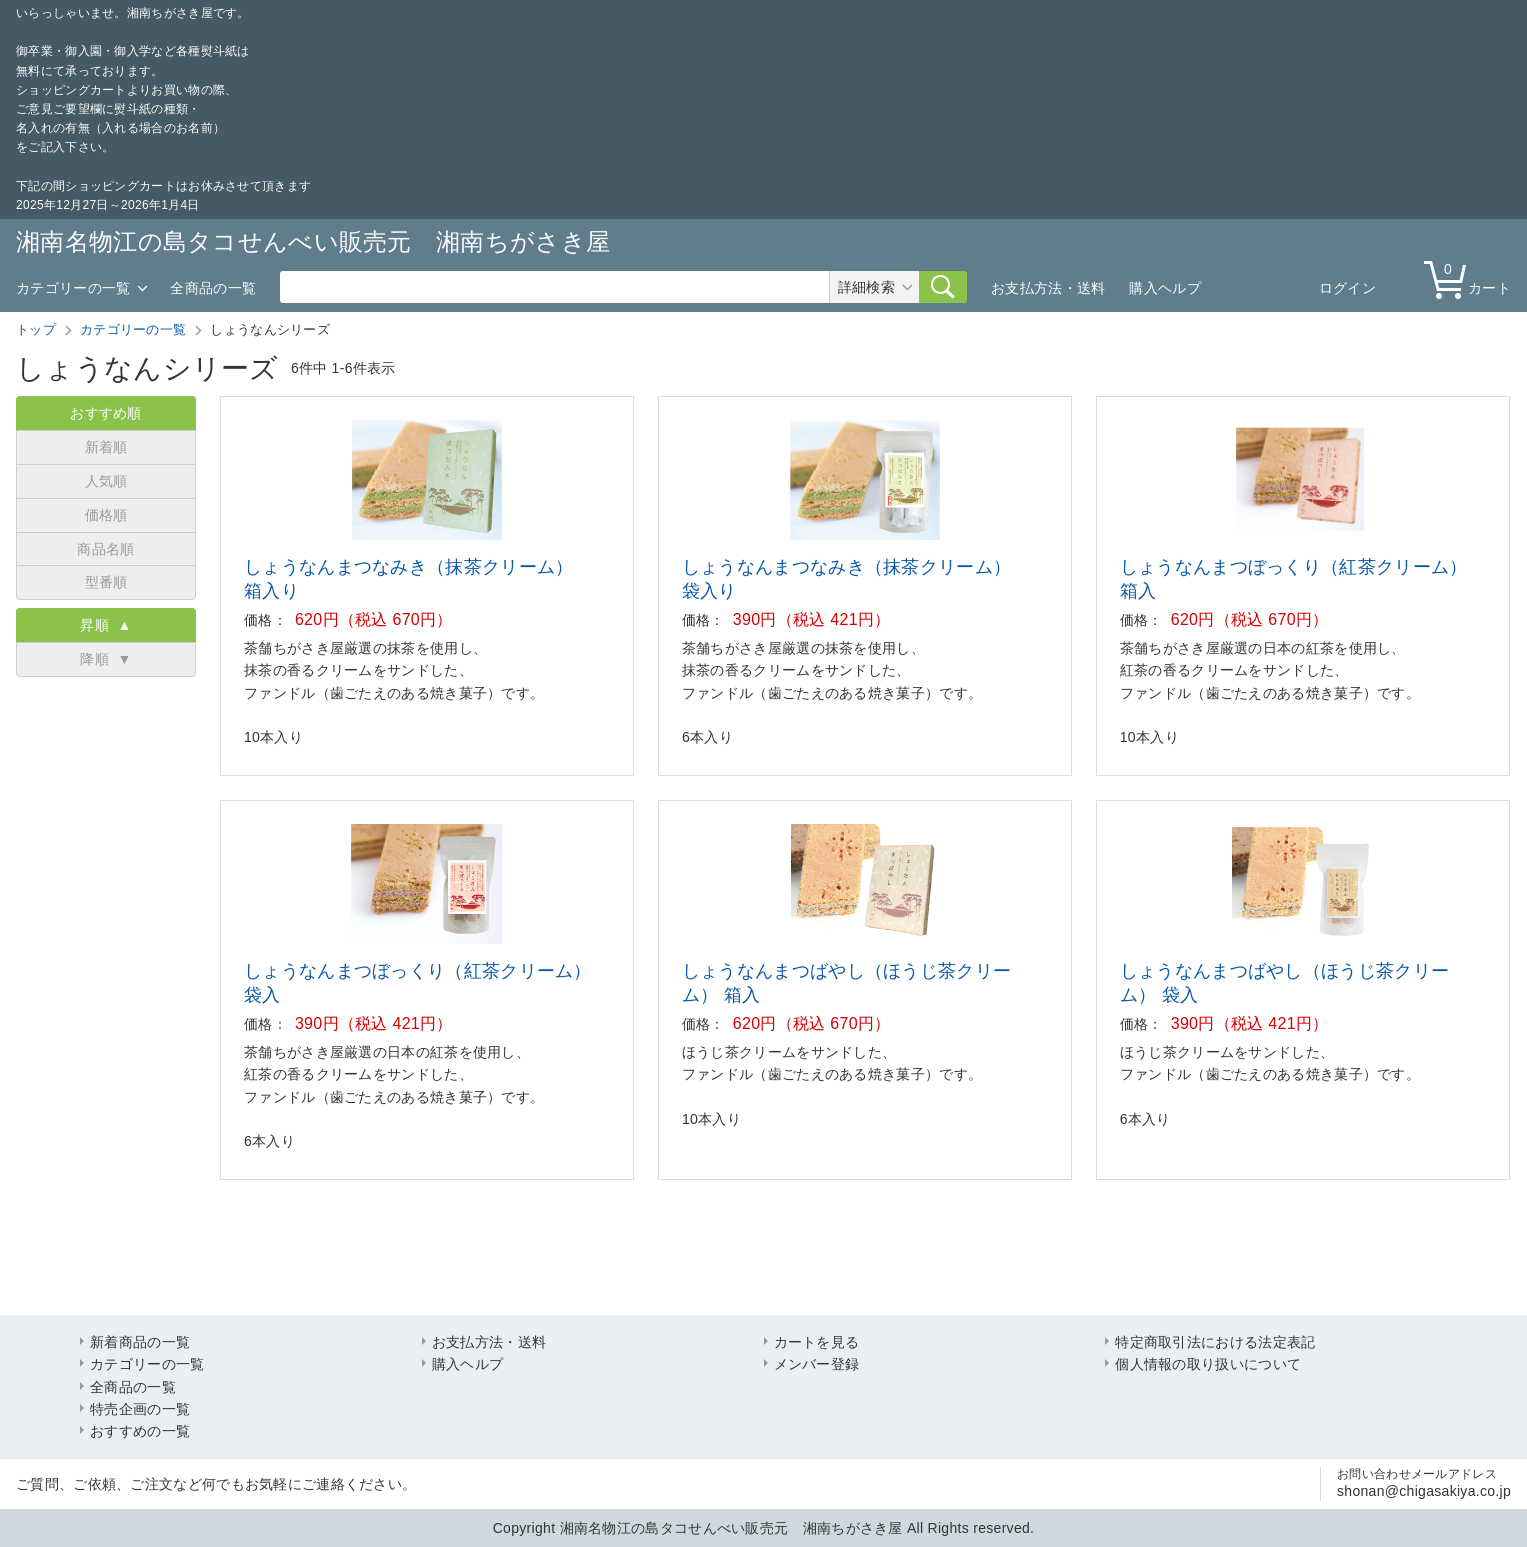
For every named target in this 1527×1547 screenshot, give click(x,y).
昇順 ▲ (105, 625)
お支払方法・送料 (1048, 288)
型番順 (106, 582)
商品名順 (105, 549)
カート (1472, 278)
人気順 (106, 481)
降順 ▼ (105, 659)
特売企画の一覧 (140, 1409)
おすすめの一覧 (140, 1431)
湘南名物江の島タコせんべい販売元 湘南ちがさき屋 (313, 241)
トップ (36, 329)
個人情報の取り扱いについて (1208, 1364)
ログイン (1347, 288)
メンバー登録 (817, 1364)
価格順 (106, 515)
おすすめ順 (106, 413)
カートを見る (817, 1342)
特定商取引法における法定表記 (1215, 1342)
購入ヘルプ (1165, 288)
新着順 (106, 447)
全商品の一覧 (213, 288)
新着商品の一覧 (140, 1342)
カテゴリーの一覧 (73, 288)
